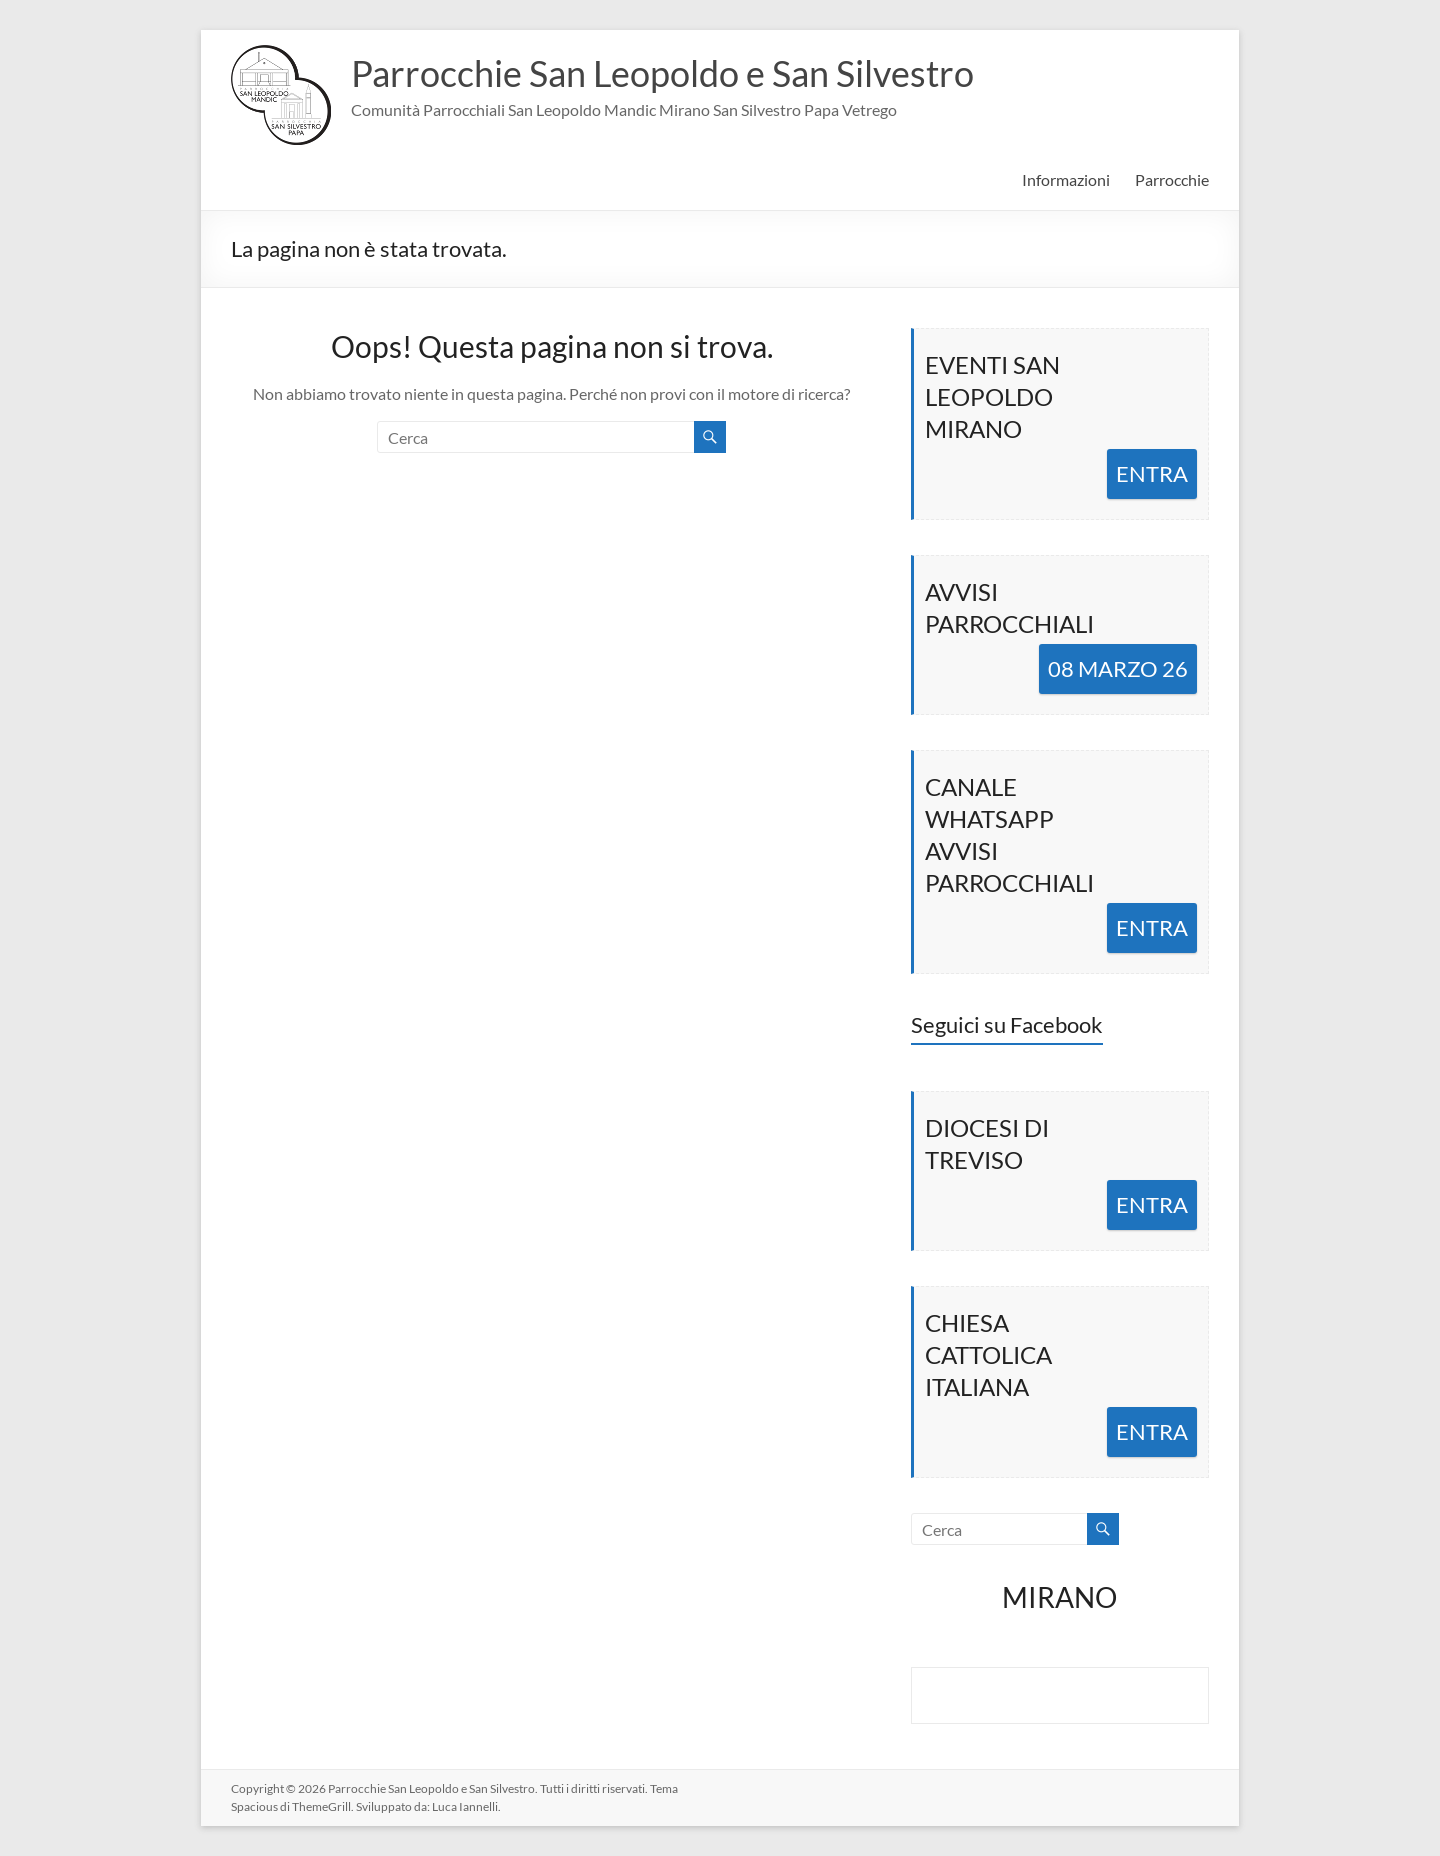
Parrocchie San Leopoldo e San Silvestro (662, 73)
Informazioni (1066, 179)
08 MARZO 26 (1118, 668)
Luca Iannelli (465, 1806)
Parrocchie (1172, 179)
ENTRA (1152, 473)
